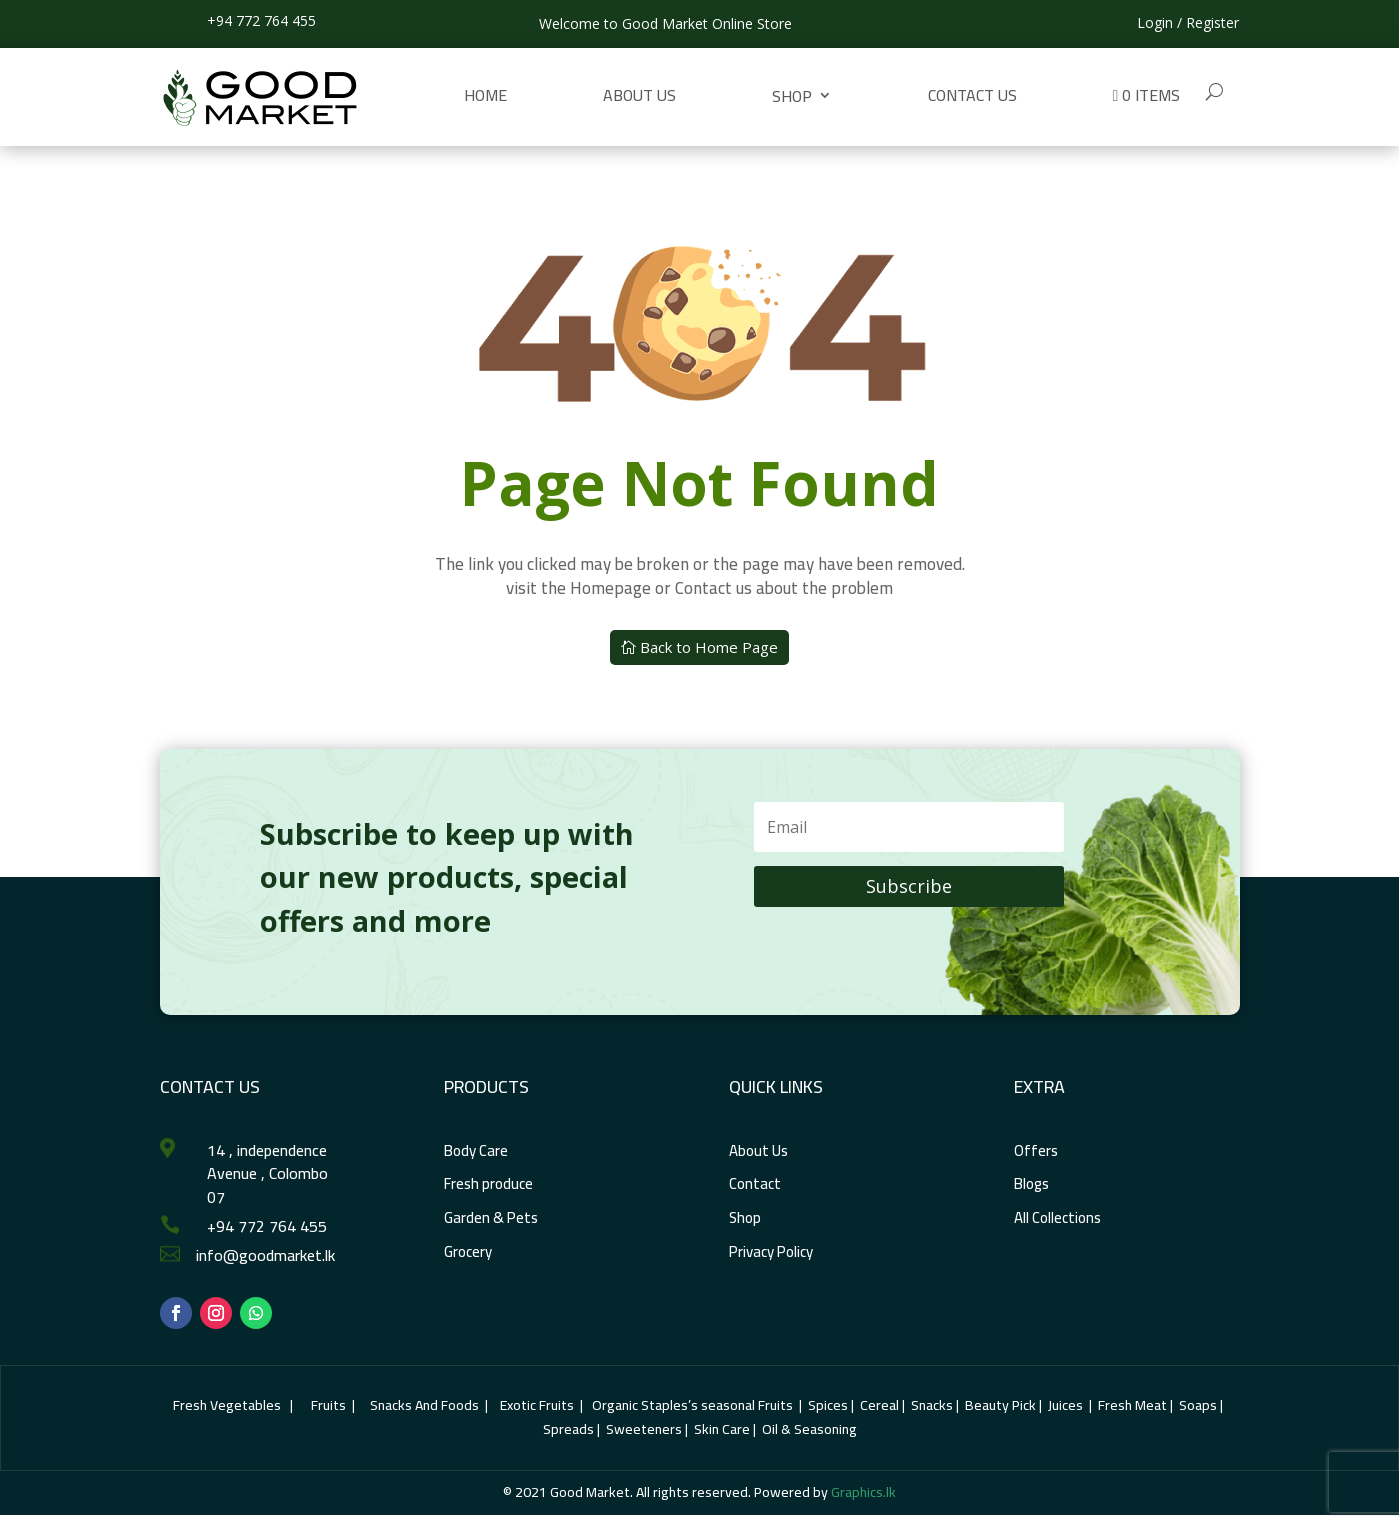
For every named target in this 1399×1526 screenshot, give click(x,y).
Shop (792, 96)
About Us (639, 95)
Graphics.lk (863, 1492)
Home (485, 95)
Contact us (972, 95)
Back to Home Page (709, 647)
